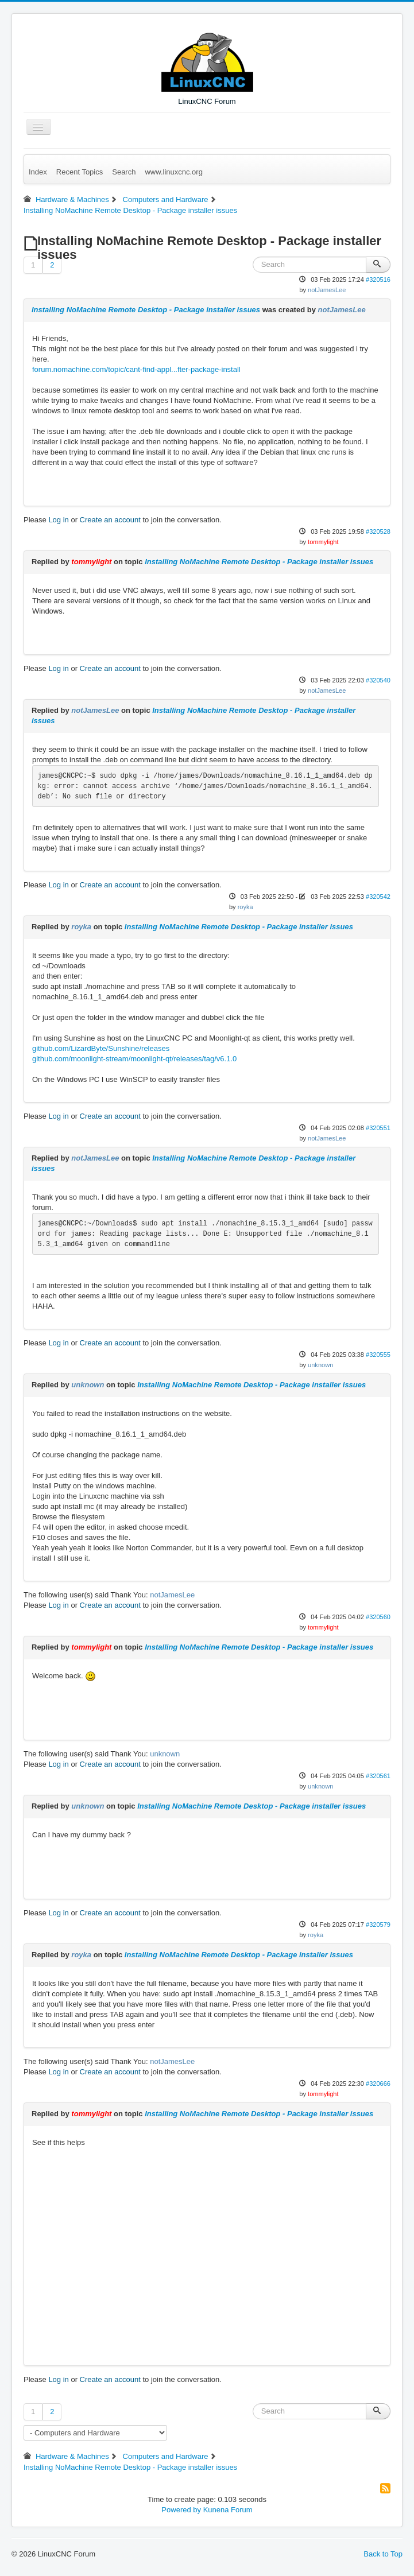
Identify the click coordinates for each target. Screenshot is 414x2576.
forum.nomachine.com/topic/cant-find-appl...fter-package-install (136, 369)
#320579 (378, 1924)
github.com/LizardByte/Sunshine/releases (100, 1048)
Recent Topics (79, 172)
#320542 (378, 896)
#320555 (378, 1354)
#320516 (378, 279)
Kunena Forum (228, 2509)
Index (38, 172)
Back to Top (383, 2554)
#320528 (378, 531)
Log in (58, 519)
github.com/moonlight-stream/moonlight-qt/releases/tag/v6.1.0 (134, 1058)
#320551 (378, 1127)
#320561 (378, 1775)
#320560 (378, 1616)
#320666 (378, 2083)
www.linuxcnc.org (173, 172)
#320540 (378, 680)
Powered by (181, 2509)
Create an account (110, 519)
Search (124, 172)
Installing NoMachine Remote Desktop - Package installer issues (146, 309)
